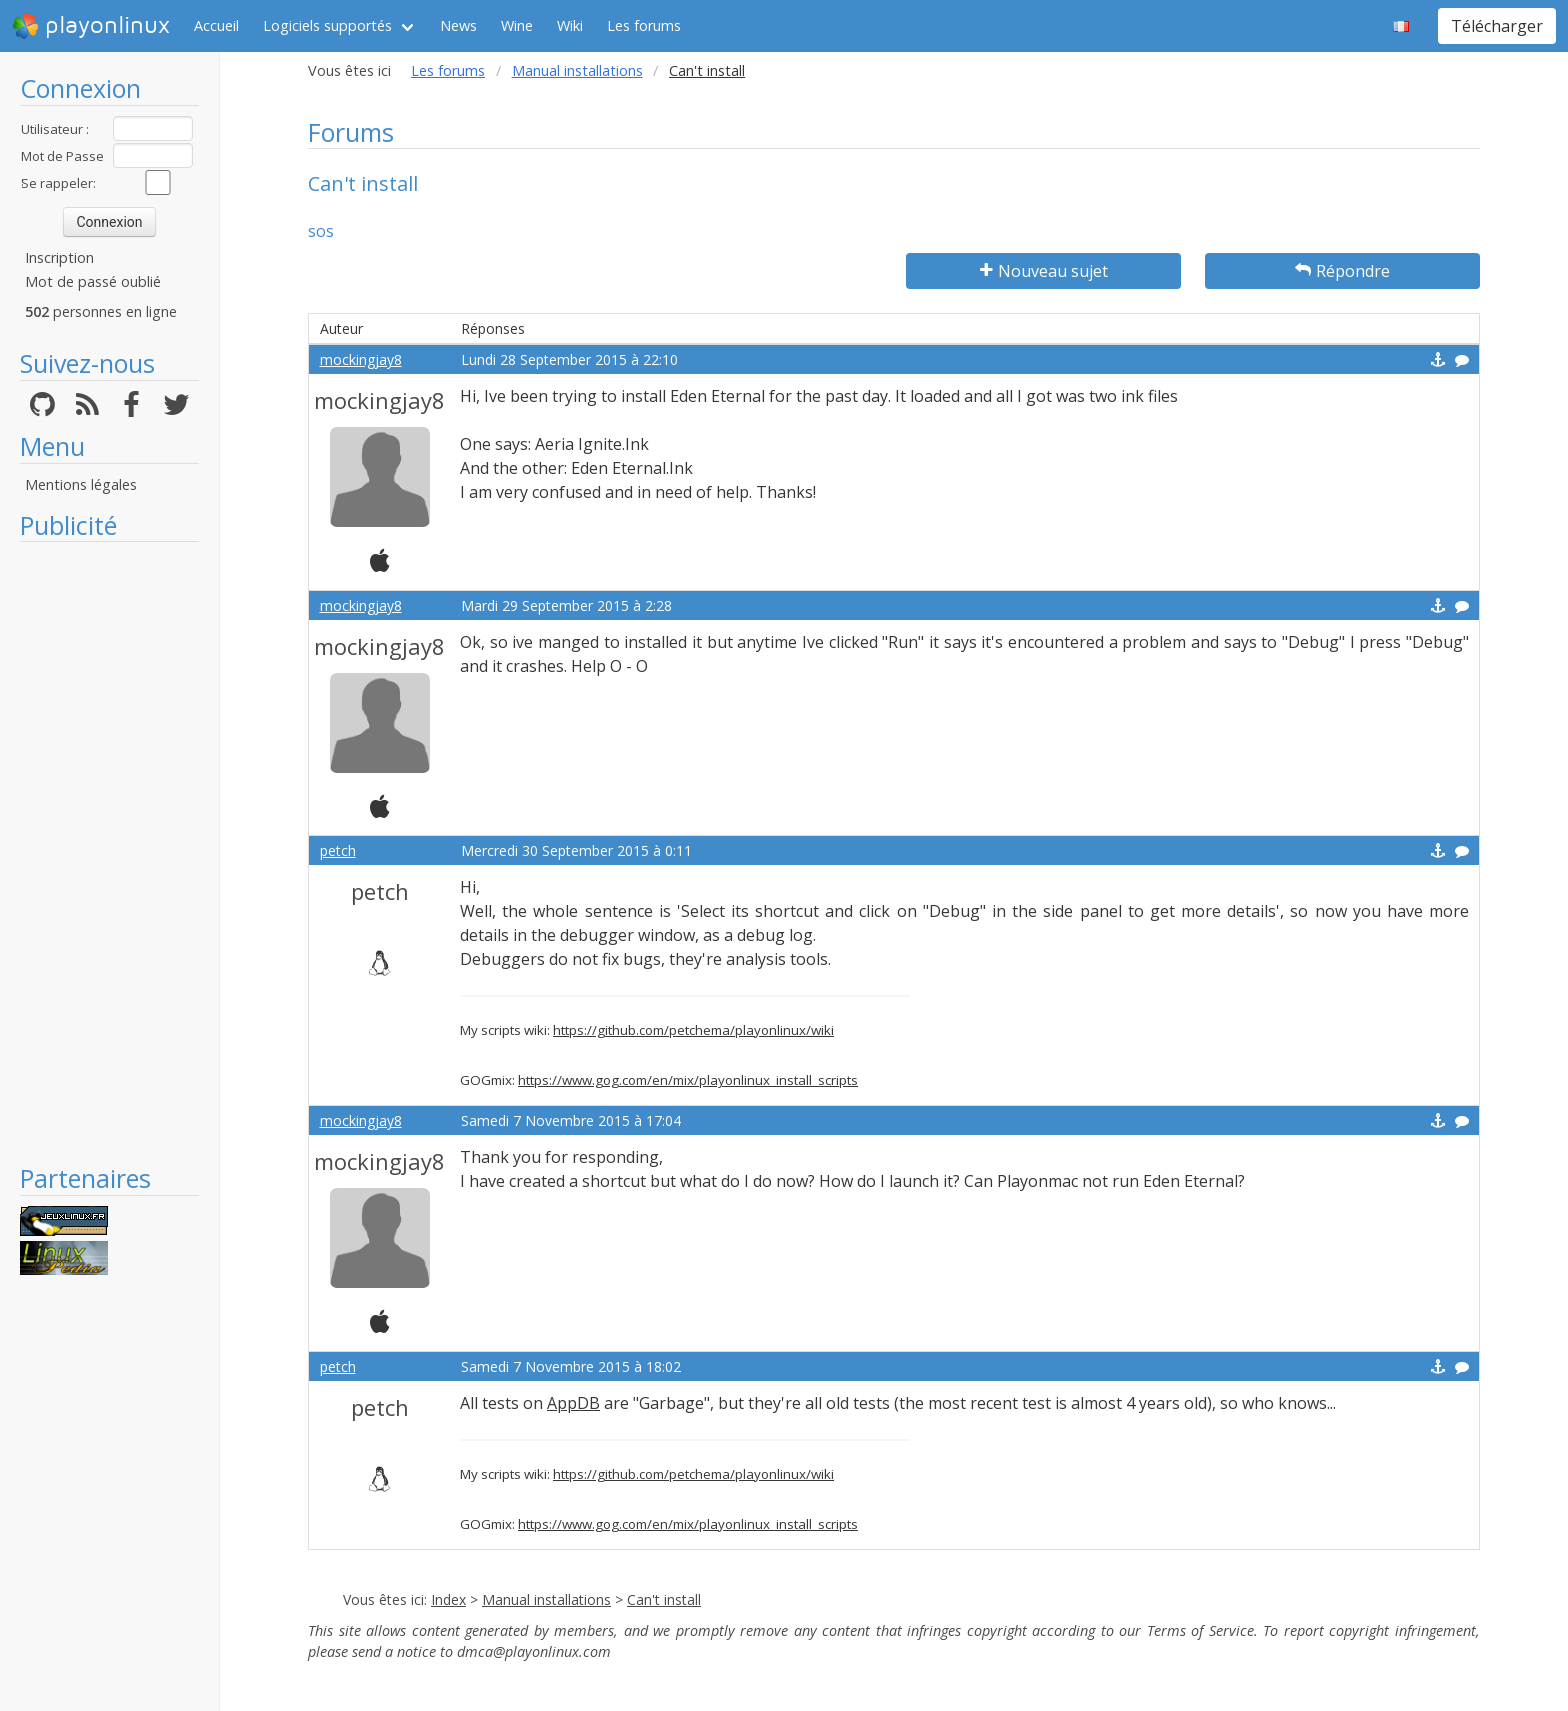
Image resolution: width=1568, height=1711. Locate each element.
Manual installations (577, 70)
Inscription (59, 257)
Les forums (644, 25)
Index (448, 1599)
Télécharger (1497, 26)
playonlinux (91, 26)
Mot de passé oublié (93, 281)
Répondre (1342, 271)
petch (338, 850)
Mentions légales (81, 484)
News (458, 25)
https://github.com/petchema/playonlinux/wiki (693, 1030)
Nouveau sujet (1044, 271)
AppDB (573, 1403)
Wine (517, 25)
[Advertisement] (109, 852)
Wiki (570, 25)
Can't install (664, 1599)
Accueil (216, 25)
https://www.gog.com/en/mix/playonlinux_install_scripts (688, 1080)
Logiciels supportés (327, 25)
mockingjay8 (361, 359)
